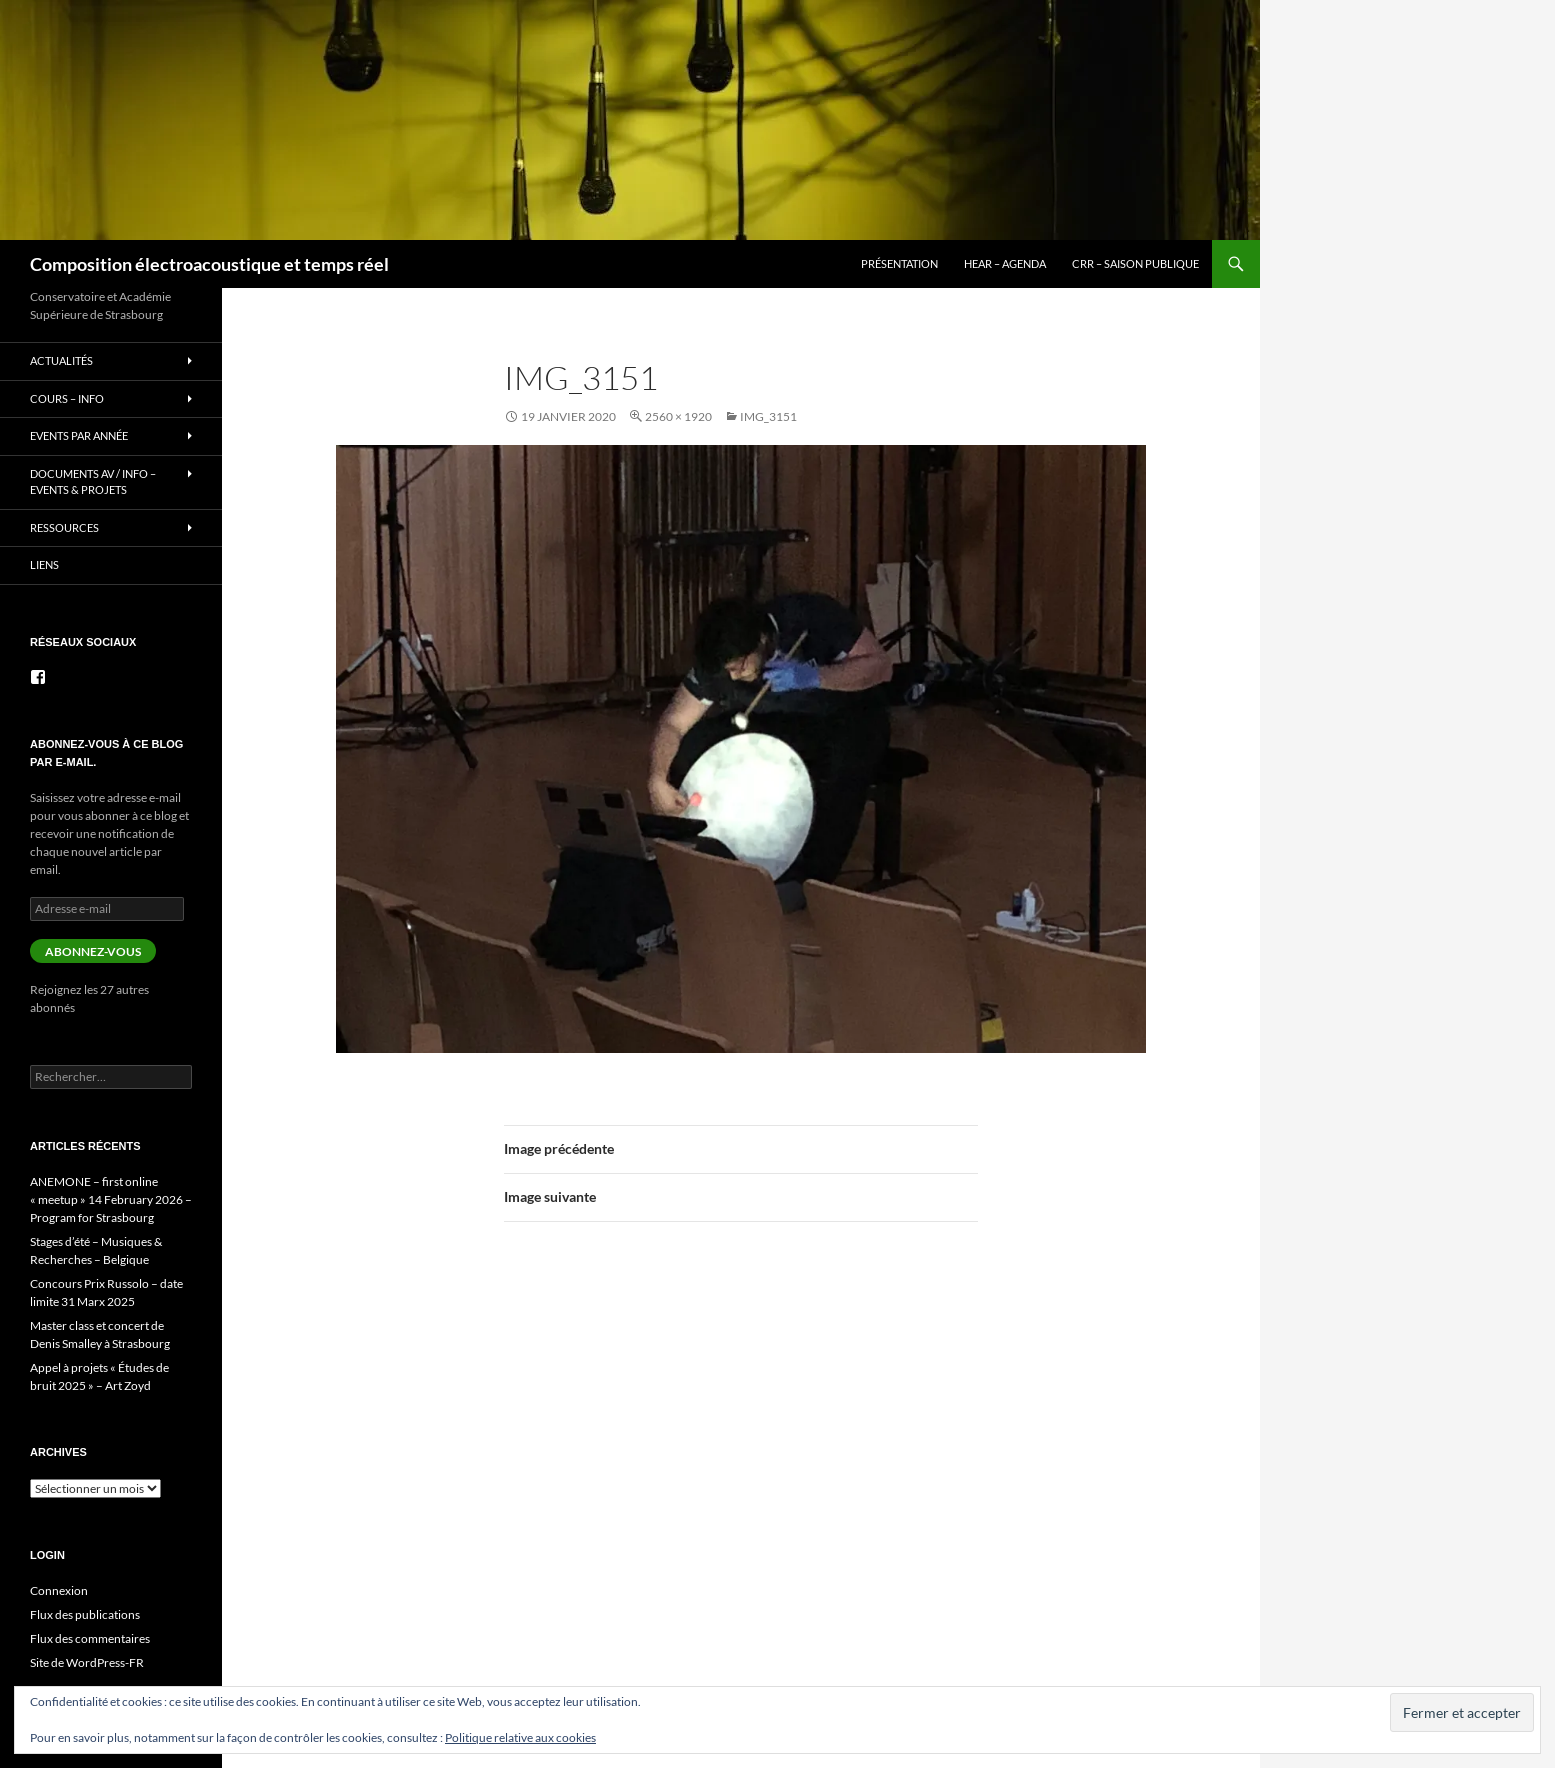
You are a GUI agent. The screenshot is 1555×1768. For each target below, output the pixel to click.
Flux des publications (85, 1614)
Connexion (59, 1590)
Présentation (899, 263)
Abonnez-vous (93, 951)
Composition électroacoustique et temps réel (209, 264)
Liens (44, 564)
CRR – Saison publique (1135, 263)
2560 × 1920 (678, 416)
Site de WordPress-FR (87, 1662)
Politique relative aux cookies (520, 1737)
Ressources (64, 527)
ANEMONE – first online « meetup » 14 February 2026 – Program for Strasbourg (111, 1199)
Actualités (61, 360)
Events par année (79, 435)
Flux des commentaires (90, 1638)
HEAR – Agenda (1005, 263)
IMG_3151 (768, 416)
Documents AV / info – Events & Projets (93, 482)
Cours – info (67, 398)
